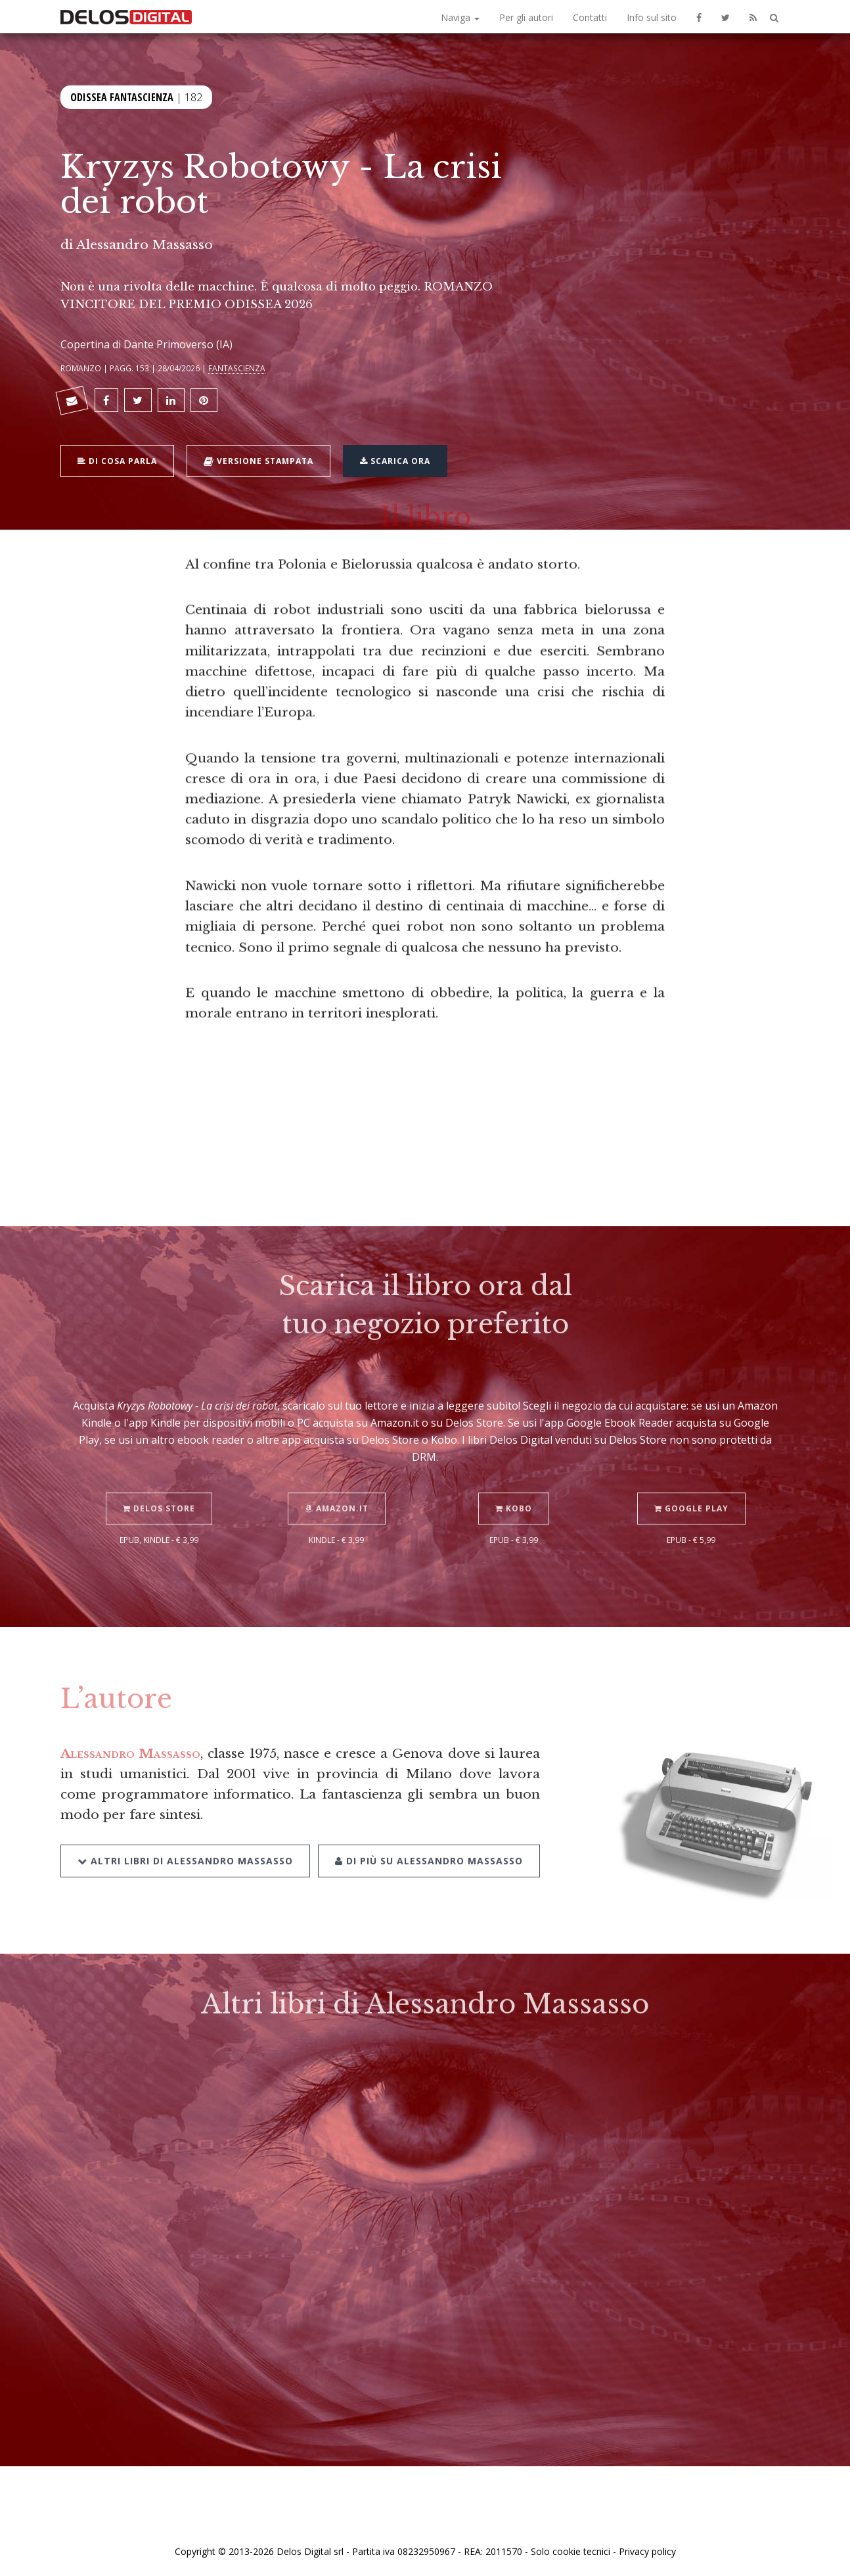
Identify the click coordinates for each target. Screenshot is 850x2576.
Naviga (460, 17)
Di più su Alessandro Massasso (429, 1845)
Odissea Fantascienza (121, 96)
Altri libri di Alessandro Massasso (185, 1845)
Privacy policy (647, 2551)
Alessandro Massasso (144, 244)
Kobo (513, 1494)
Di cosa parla (117, 459)
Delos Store (159, 1494)
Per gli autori (526, 17)
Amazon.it (337, 1494)
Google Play (691, 1494)
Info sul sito (652, 17)
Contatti (590, 17)
